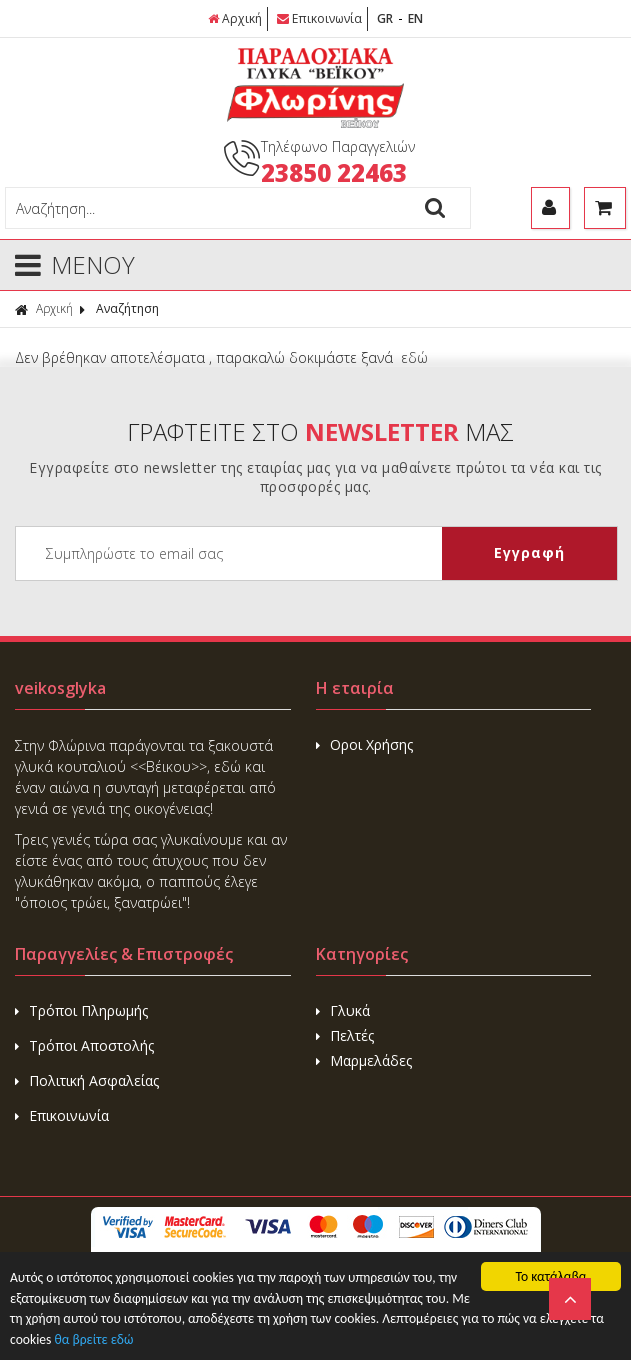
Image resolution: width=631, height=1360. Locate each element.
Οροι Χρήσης (364, 744)
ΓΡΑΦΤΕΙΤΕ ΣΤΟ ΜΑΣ (320, 431)
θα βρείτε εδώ (93, 1339)
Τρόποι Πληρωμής (81, 1010)
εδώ (414, 357)
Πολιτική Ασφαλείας (87, 1080)
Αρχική (235, 18)
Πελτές (345, 1035)
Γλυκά (343, 1010)
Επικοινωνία (319, 18)
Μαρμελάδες (364, 1060)
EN (415, 18)
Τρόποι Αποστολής (84, 1045)
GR (385, 18)
